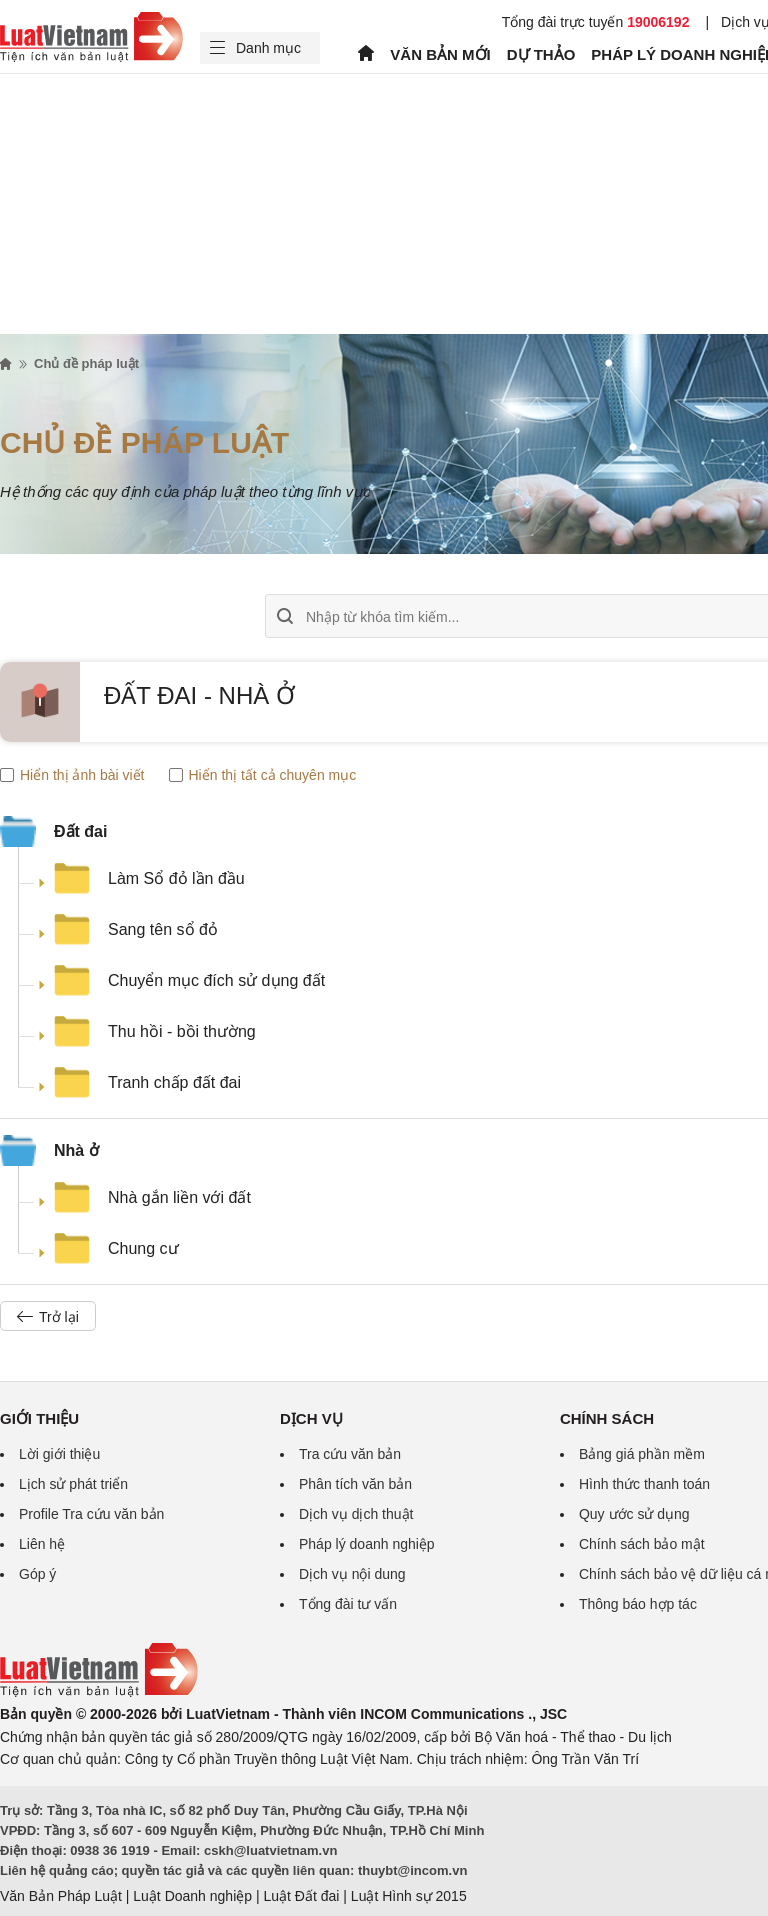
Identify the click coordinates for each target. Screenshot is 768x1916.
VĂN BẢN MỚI (440, 54)
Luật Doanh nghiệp (192, 1896)
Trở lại (48, 1317)
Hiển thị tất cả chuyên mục (263, 775)
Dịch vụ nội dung (352, 1574)
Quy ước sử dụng (634, 1514)
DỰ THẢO (541, 54)
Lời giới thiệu (59, 1454)
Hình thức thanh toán (644, 1484)
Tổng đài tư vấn (348, 1604)
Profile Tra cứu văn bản (91, 1514)
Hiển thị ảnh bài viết (72, 775)
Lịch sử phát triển (73, 1484)
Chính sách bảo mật (642, 1544)
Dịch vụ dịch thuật (356, 1514)
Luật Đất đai (301, 1896)
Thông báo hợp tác (638, 1604)
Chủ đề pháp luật (86, 363)
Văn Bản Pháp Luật (61, 1896)
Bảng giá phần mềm (642, 1454)
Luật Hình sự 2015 (409, 1896)
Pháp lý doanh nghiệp (367, 1544)
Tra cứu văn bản (350, 1454)
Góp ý (37, 1574)
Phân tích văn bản (355, 1484)
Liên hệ (42, 1544)
